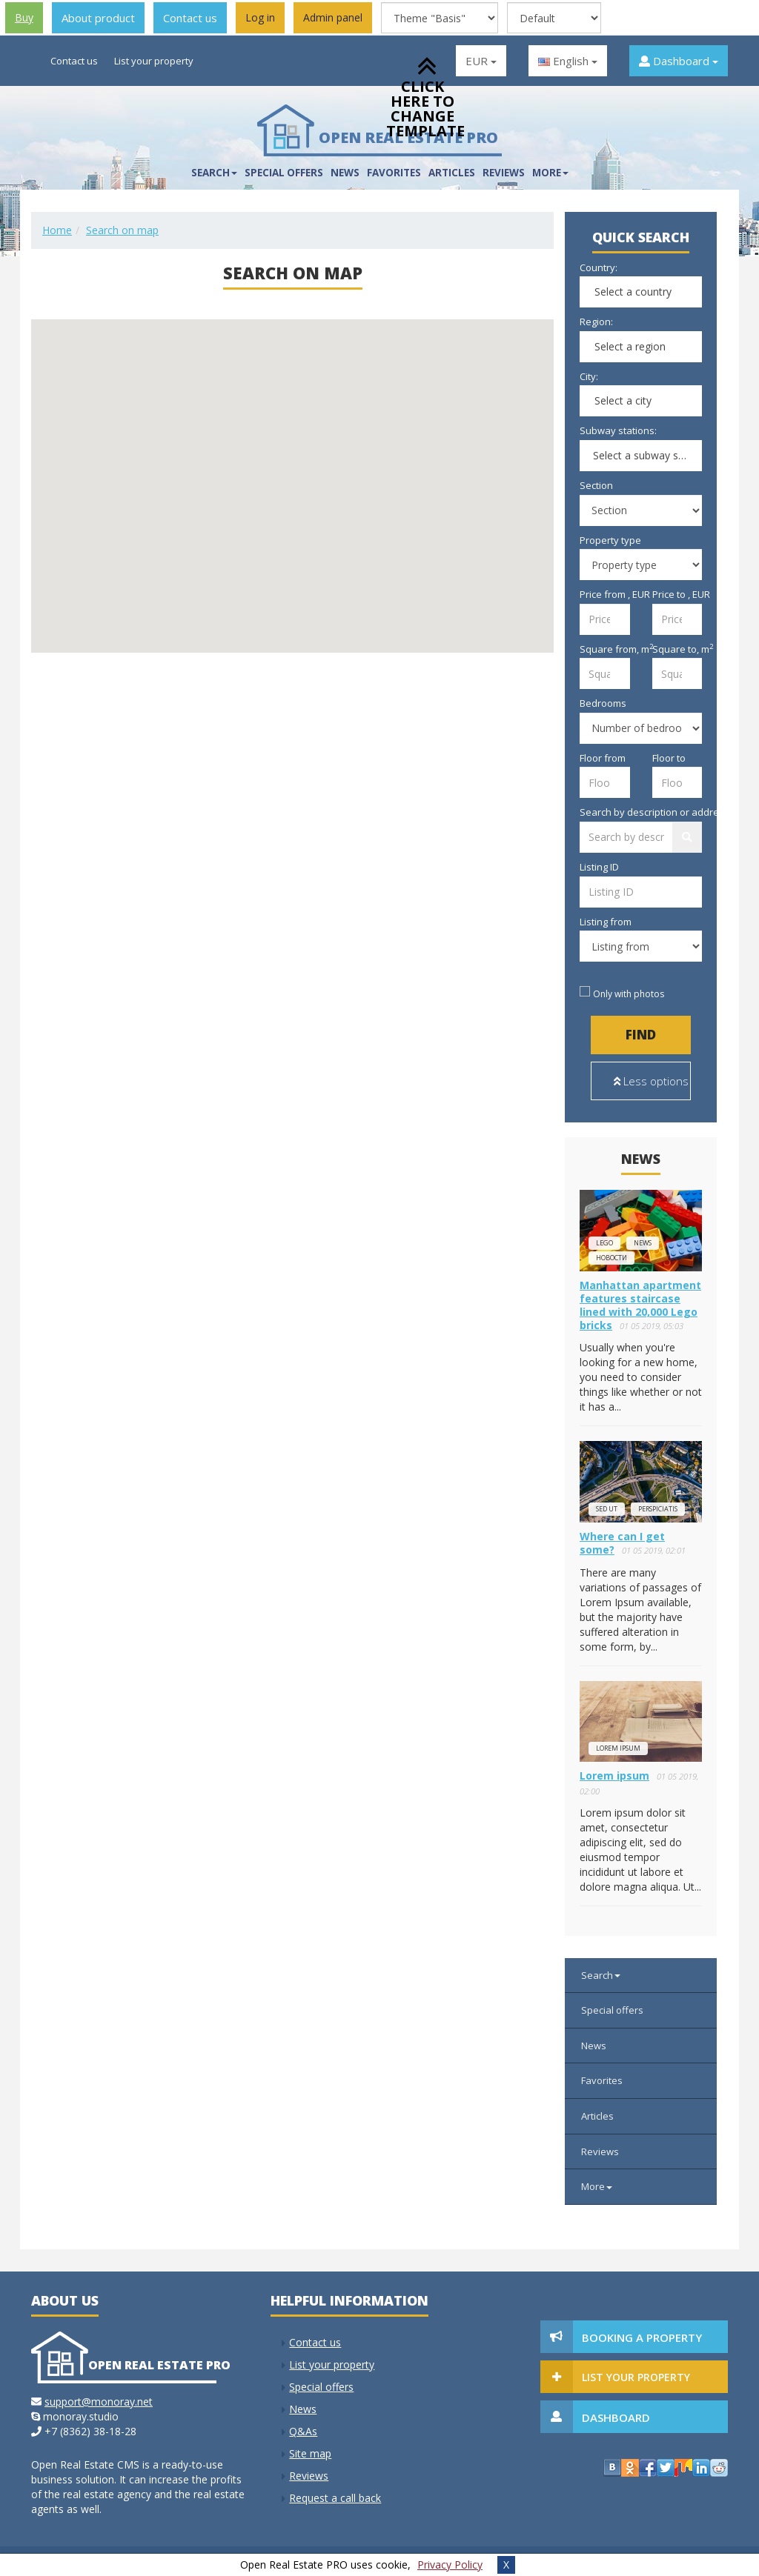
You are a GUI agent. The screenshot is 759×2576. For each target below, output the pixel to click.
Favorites (394, 172)
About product (98, 17)
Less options (651, 1081)
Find (641, 1034)
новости (611, 1257)
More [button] (550, 172)
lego (604, 1243)
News (345, 172)
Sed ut (606, 1509)
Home (57, 230)
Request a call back (335, 2498)
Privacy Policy (450, 2564)
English (567, 60)
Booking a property (642, 2337)
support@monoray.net (98, 2401)
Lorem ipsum (618, 1748)
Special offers (284, 172)
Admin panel (332, 17)
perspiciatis (657, 1509)
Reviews (504, 172)
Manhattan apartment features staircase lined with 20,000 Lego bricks (640, 1305)
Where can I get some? (622, 1543)
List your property (153, 60)
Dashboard (678, 60)
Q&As (303, 2431)
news (643, 1243)
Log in (260, 17)
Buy (24, 17)
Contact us (190, 17)
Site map (310, 2453)
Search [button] (214, 172)
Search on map (122, 230)
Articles (451, 172)
